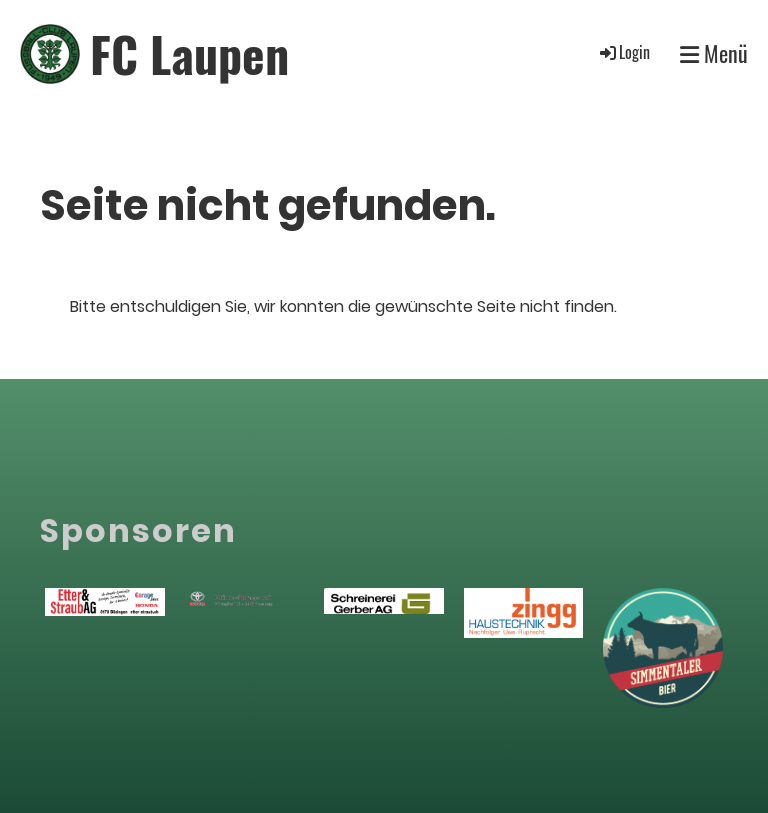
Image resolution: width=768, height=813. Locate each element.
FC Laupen (189, 53)
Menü (714, 53)
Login (623, 52)
